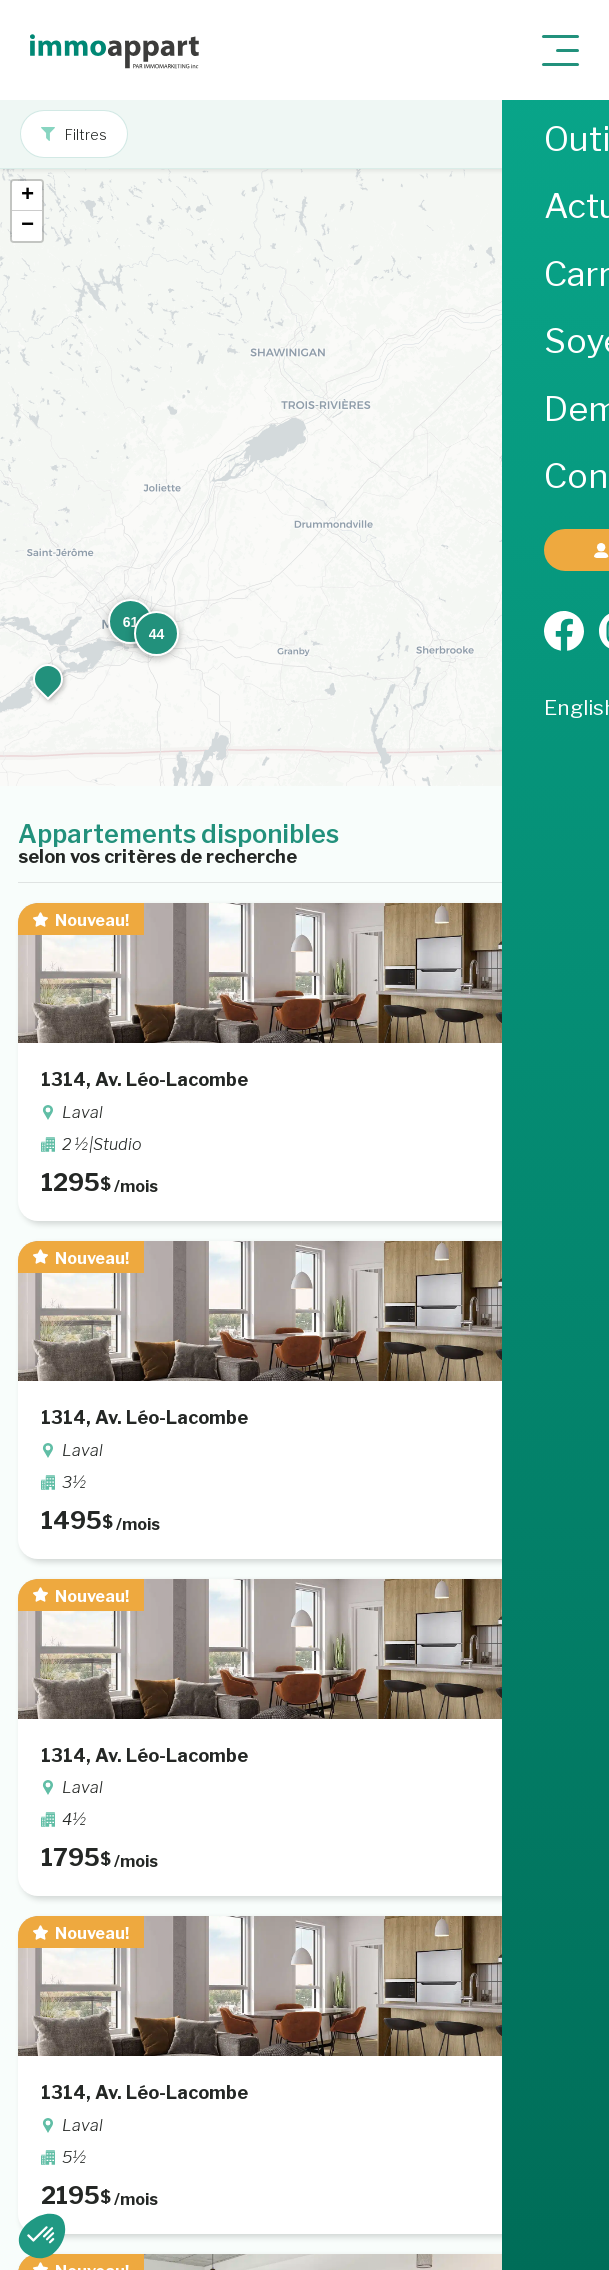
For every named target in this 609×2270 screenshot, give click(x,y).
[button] (553, 338)
